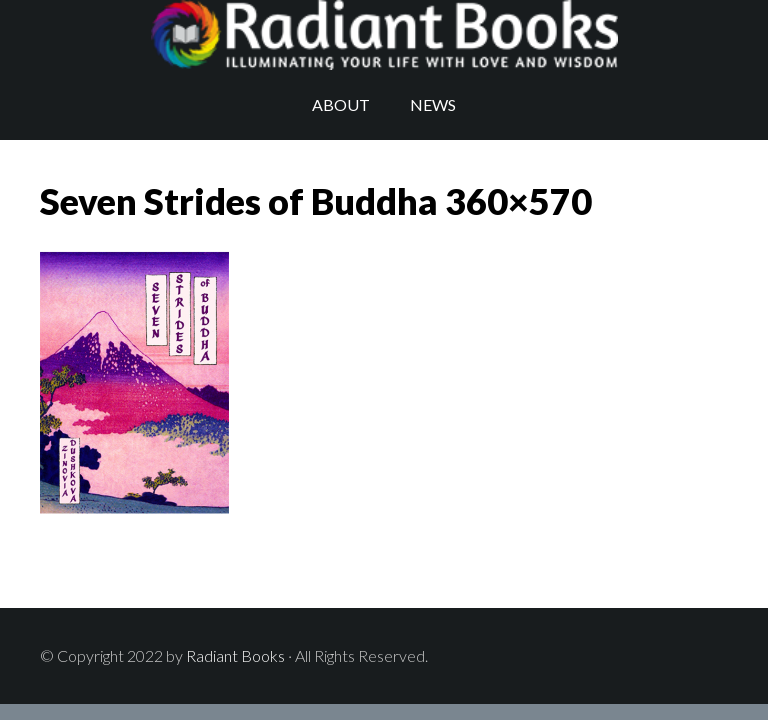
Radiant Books (383, 35)
